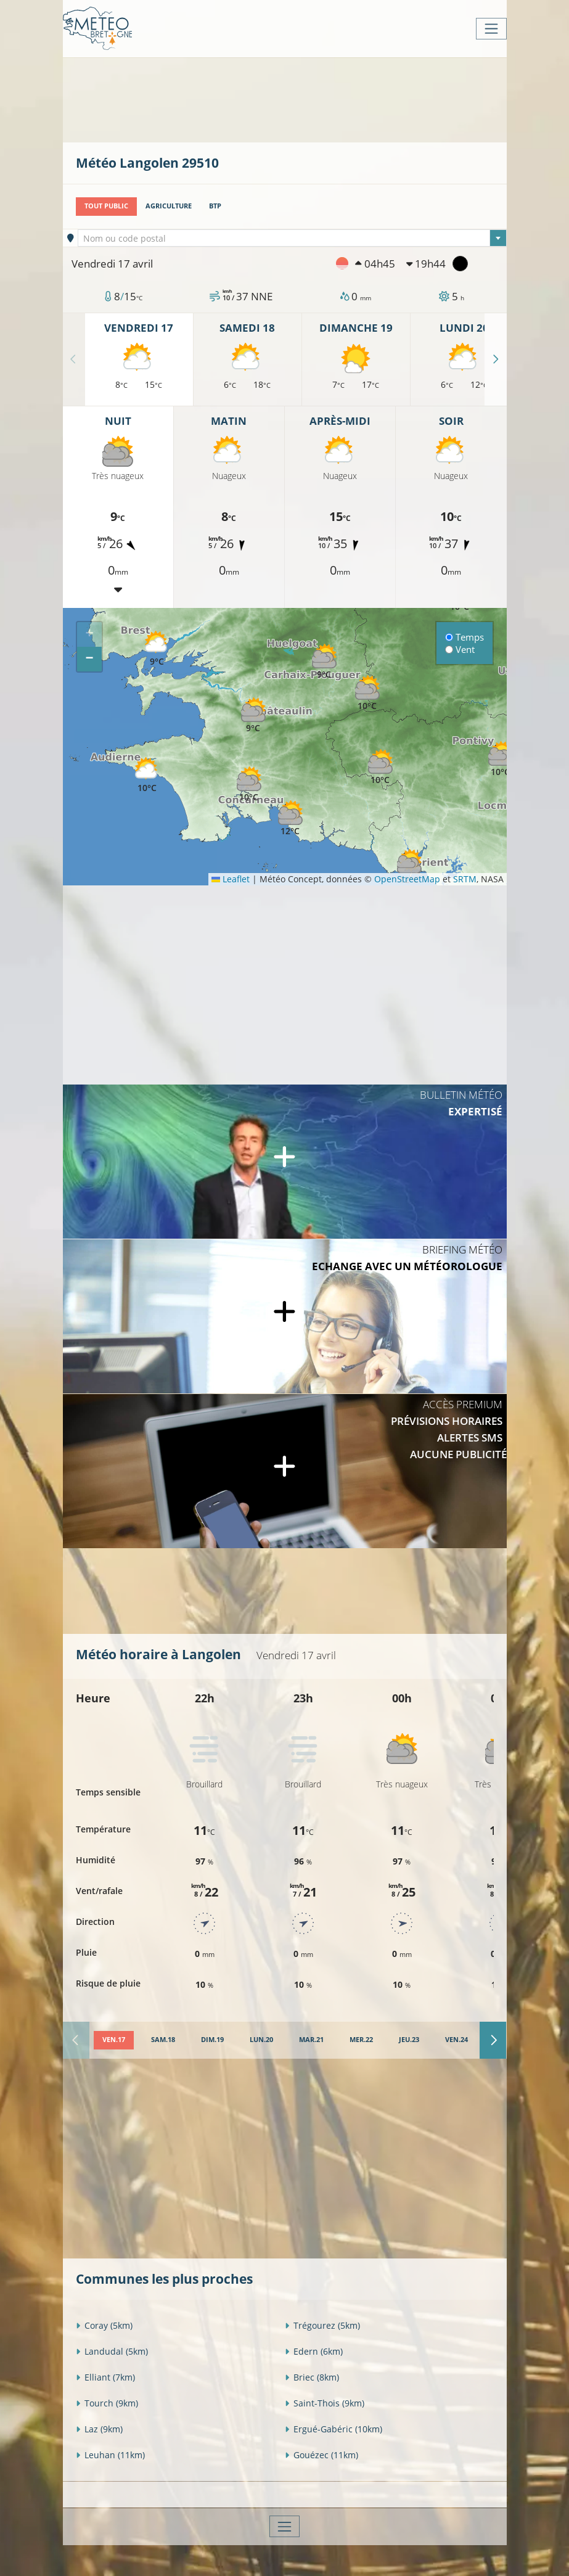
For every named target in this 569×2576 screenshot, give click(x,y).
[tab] (114, 2040)
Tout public (106, 206)
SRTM (465, 879)
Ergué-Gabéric (333, 2429)
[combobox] (292, 238)
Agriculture (168, 206)
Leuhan (110, 2455)
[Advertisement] (300, 98)
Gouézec (321, 2455)
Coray (104, 2325)
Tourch (107, 2403)
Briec (312, 2377)
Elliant (105, 2377)
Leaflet (230, 879)
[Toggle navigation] (491, 28)
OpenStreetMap (407, 879)
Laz (99, 2429)
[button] (380, 767)
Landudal (112, 2351)
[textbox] (292, 238)
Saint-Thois (324, 2403)
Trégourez (322, 2325)
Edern (314, 2351)
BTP (215, 206)
